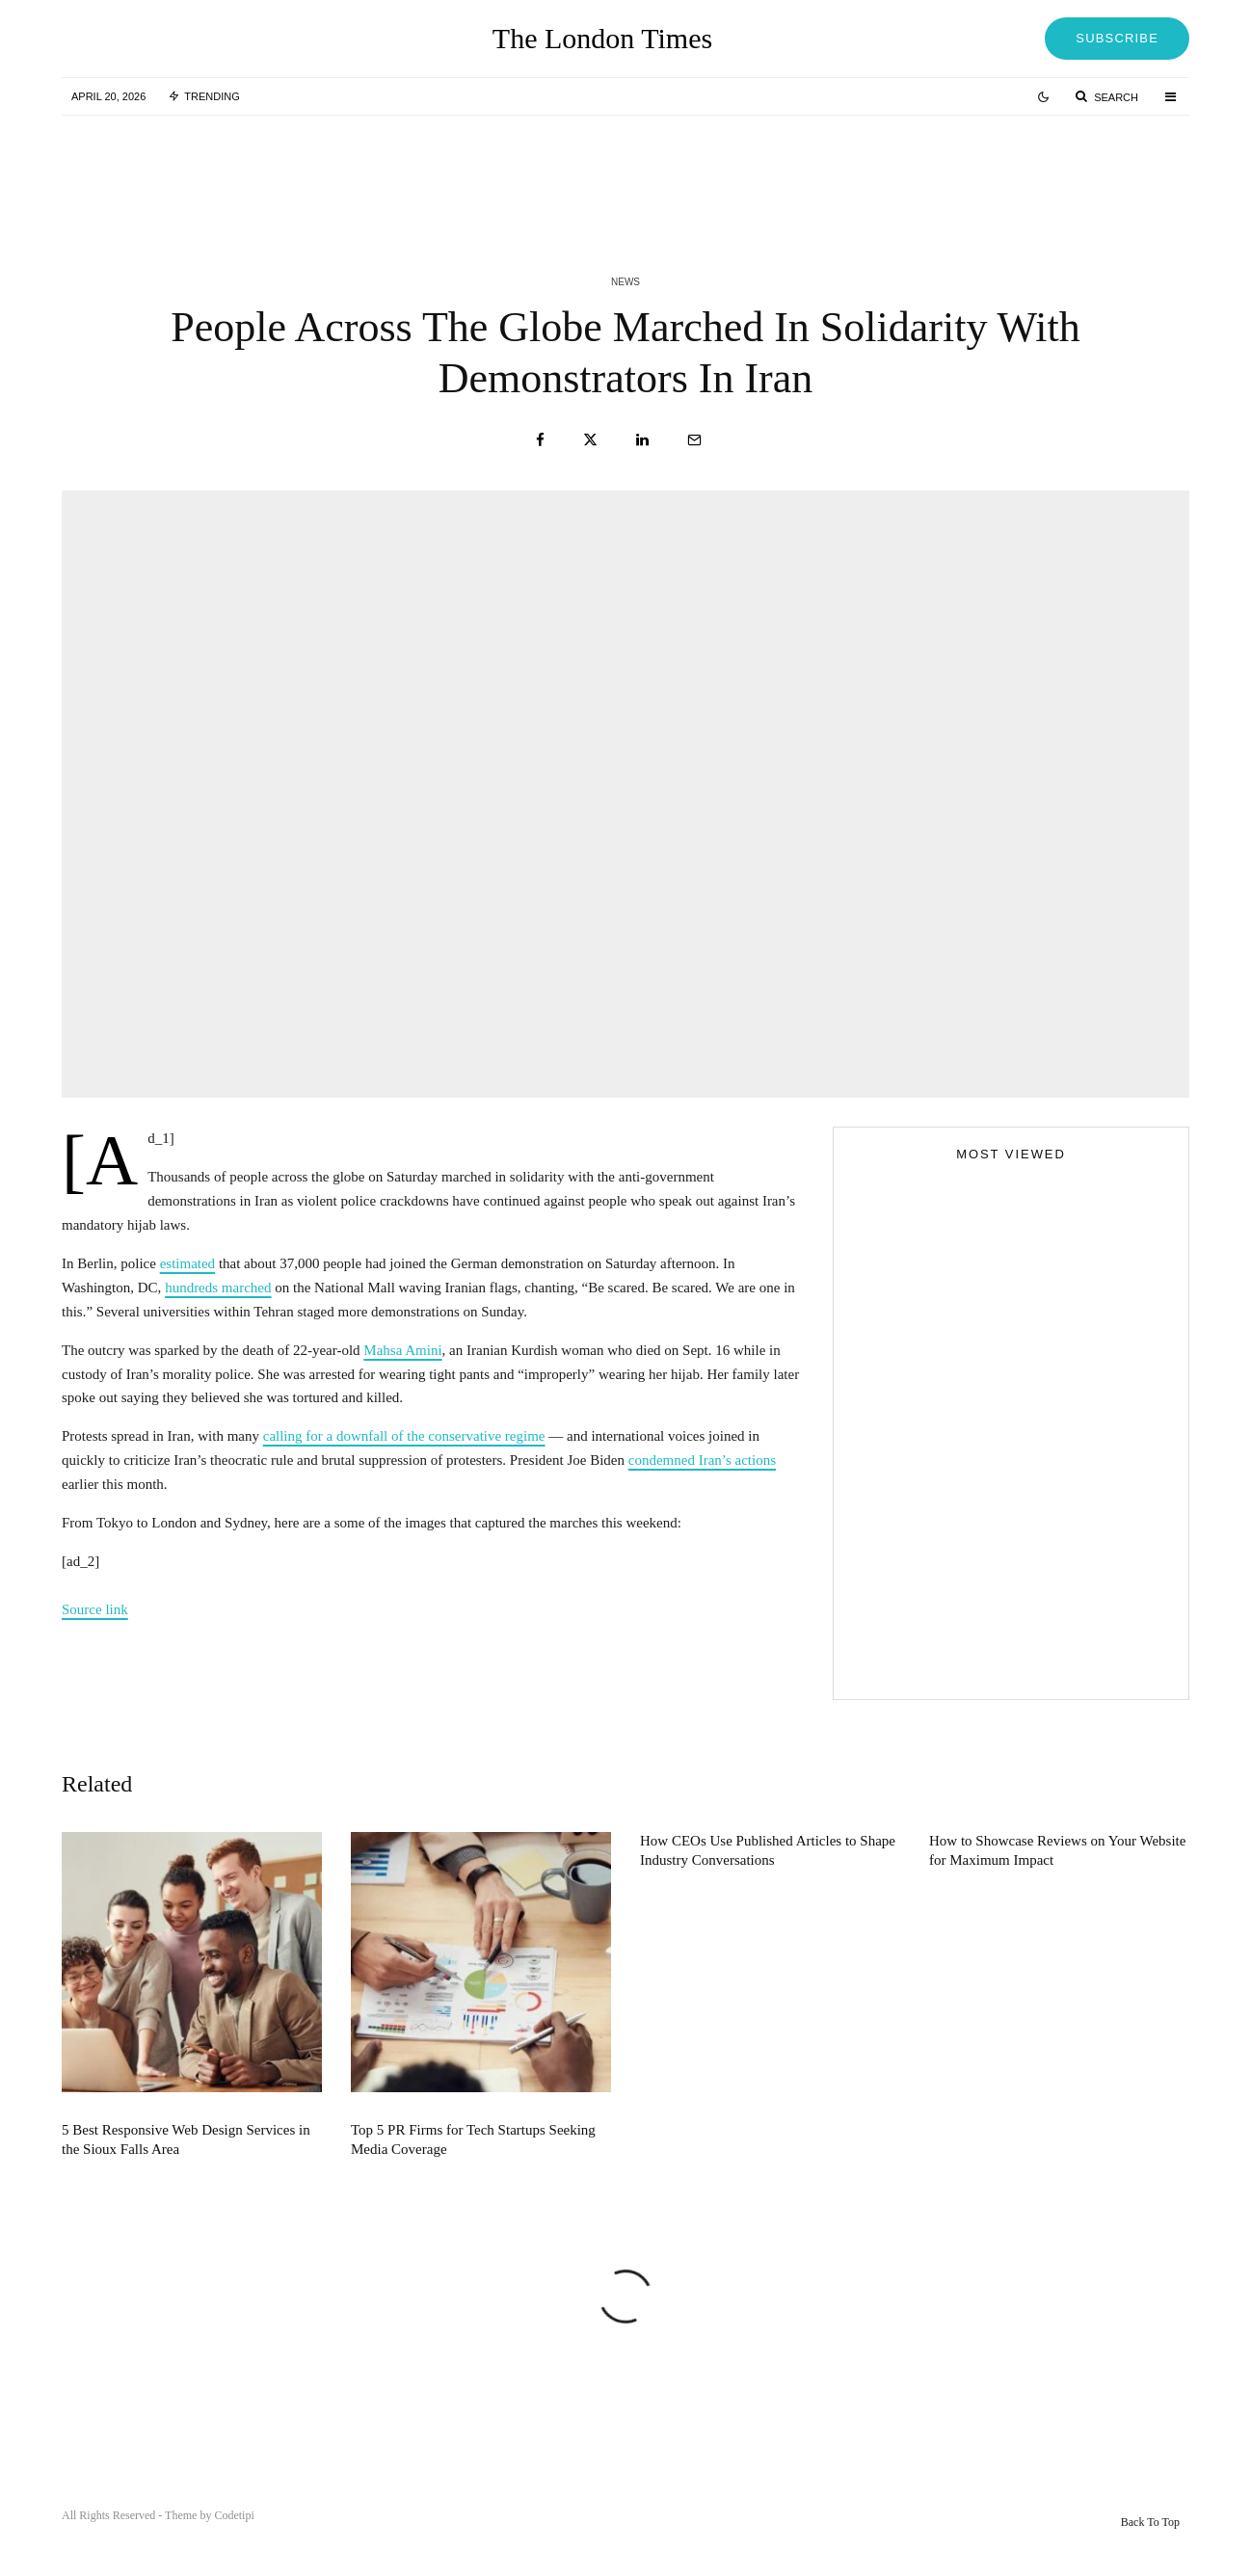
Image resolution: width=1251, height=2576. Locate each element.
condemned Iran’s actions (702, 1460)
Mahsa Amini (402, 1350)
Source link (95, 1609)
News (625, 282)
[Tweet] (590, 440)
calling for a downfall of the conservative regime (404, 1436)
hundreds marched (218, 1287)
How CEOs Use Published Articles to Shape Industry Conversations (767, 1886)
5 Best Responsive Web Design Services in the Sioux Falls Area (186, 2175)
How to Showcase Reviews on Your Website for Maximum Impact (1057, 1886)
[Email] (694, 440)
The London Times (602, 38)
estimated (187, 1263)
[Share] (540, 440)
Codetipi (233, 2515)
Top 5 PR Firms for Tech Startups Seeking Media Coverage (473, 2175)
